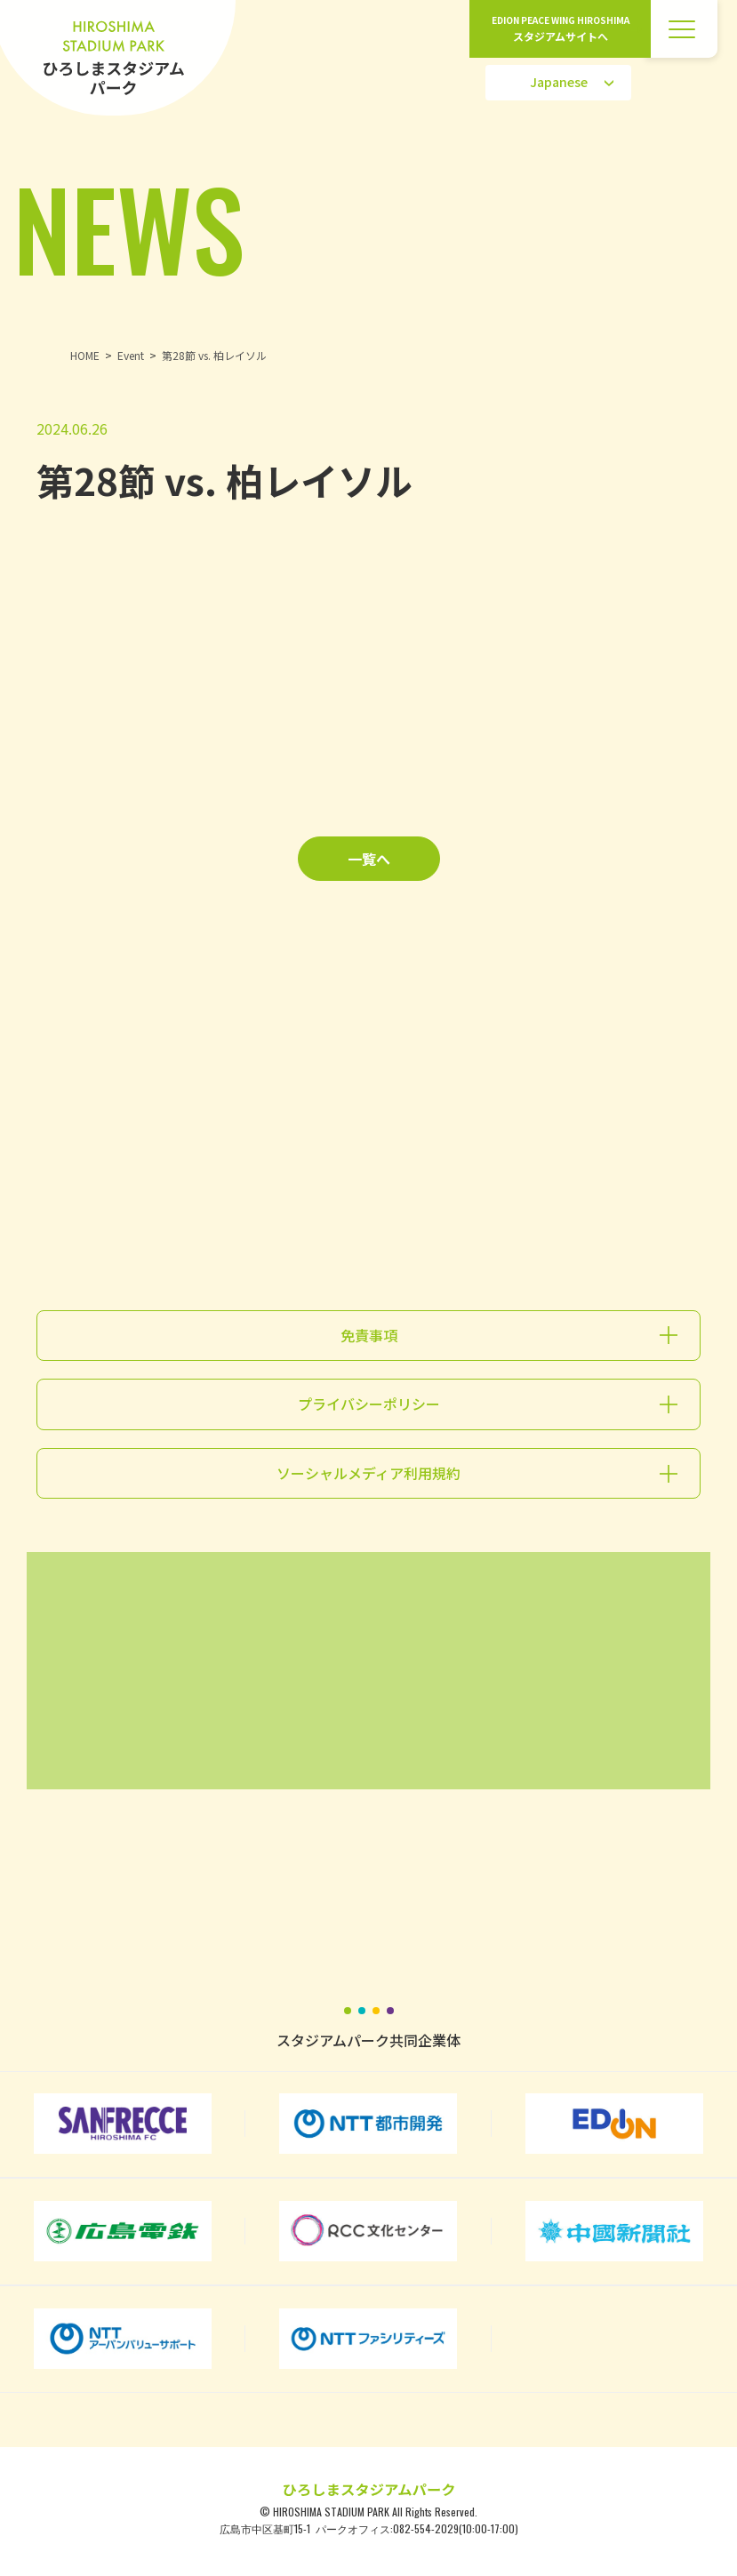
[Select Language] (558, 82)
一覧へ (369, 858)
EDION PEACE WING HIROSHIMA (560, 28)
